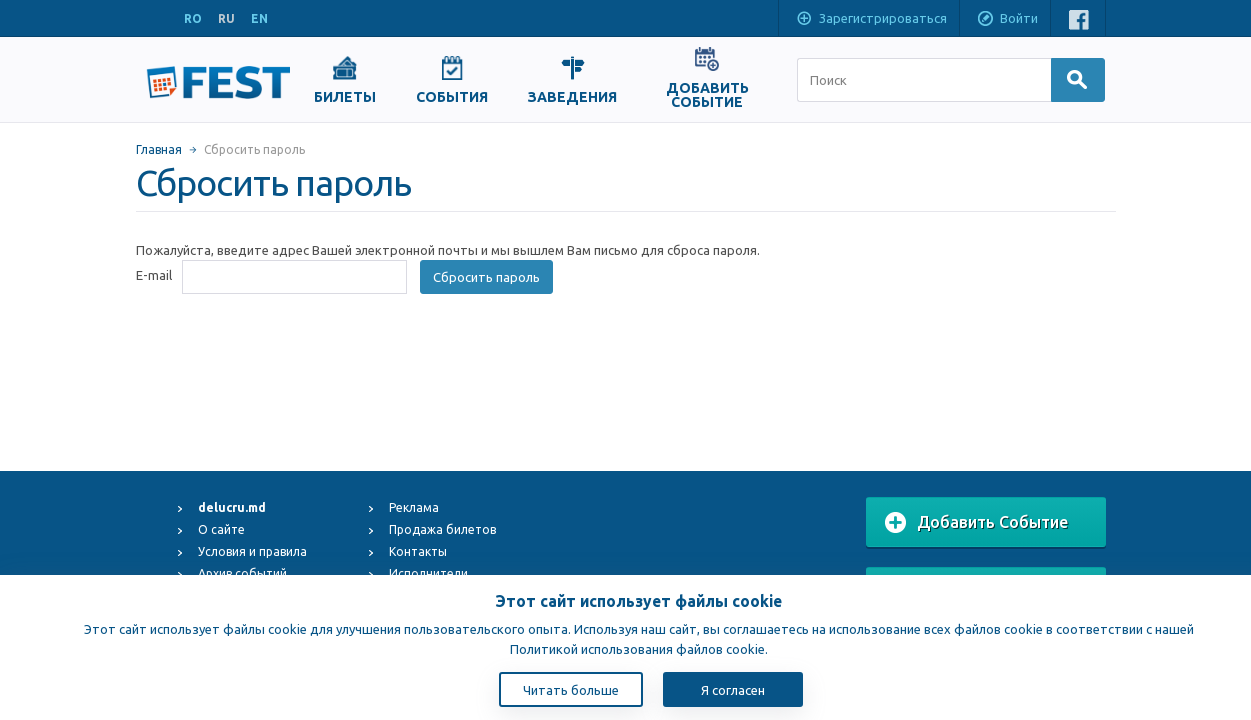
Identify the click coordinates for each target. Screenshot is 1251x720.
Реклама (414, 507)
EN (259, 18)
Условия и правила (252, 551)
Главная (159, 149)
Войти (1007, 20)
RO (193, 18)
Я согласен (733, 690)
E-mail (154, 275)
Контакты (418, 551)
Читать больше (571, 690)
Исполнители (428, 573)
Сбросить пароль (486, 277)
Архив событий (242, 573)
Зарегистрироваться (871, 20)
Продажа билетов (442, 529)
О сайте (221, 529)
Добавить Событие (976, 523)
